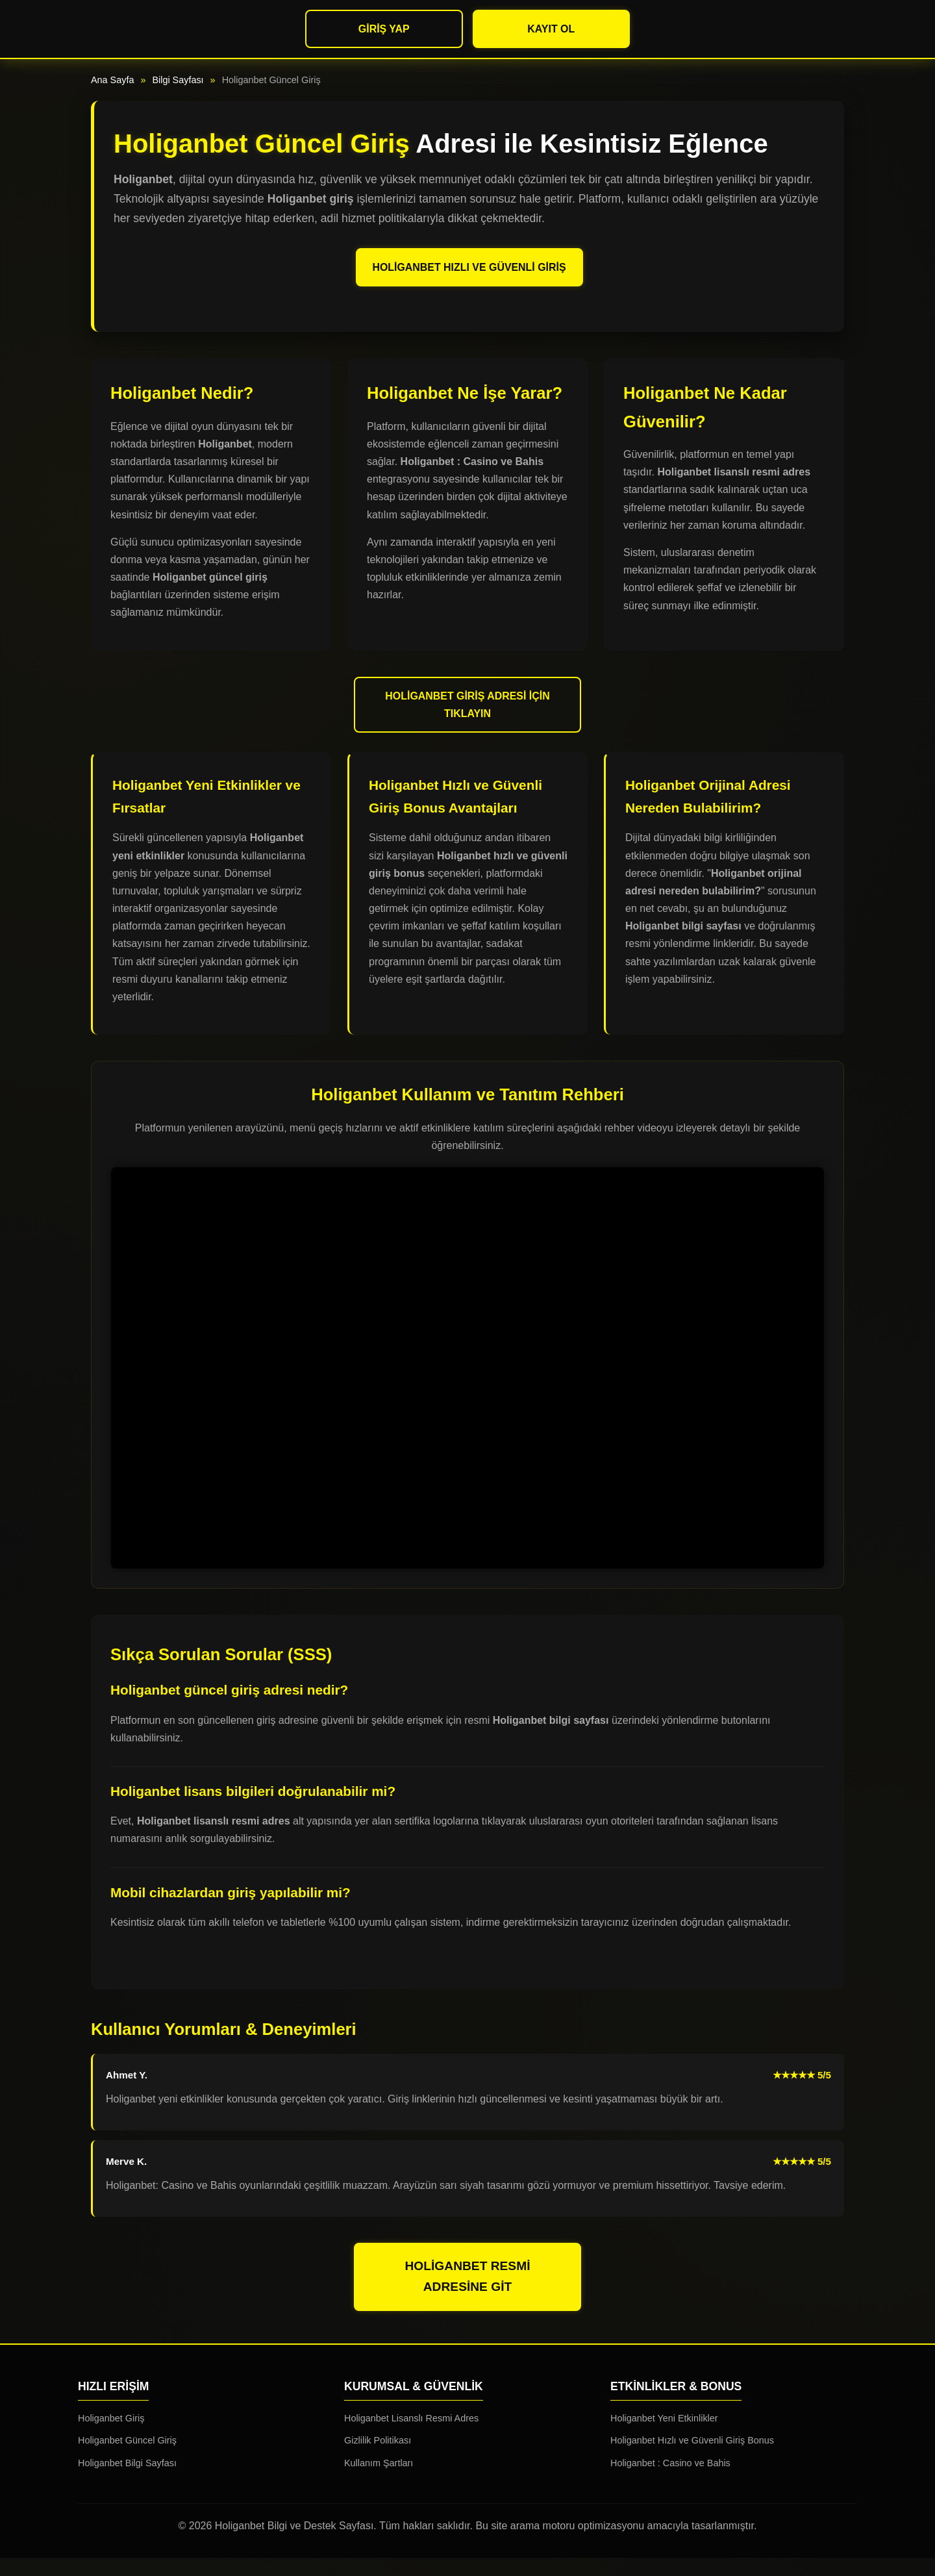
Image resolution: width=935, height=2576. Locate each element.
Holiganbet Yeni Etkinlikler (664, 2436)
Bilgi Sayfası (177, 80)
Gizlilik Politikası (377, 2458)
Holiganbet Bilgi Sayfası (127, 2481)
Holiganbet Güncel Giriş (127, 2458)
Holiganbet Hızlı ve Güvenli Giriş (469, 276)
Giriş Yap (384, 28)
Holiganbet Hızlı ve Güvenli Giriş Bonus (692, 2458)
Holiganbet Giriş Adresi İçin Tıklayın (468, 722)
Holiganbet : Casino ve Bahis (670, 2481)
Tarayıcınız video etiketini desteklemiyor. (467, 1386)
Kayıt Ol (551, 28)
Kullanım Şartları (378, 2481)
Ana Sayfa (112, 80)
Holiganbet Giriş (111, 2436)
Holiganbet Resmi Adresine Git (467, 2294)
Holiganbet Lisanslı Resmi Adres (411, 2436)
